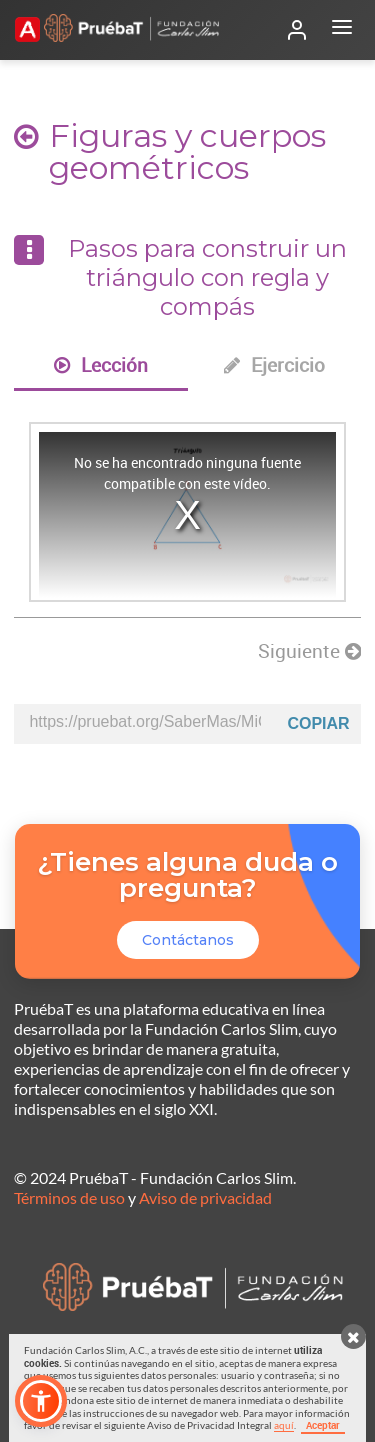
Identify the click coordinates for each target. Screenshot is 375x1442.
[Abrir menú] (342, 30)
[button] (41, 1401)
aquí (284, 1425)
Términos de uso (69, 1197)
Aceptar (323, 1425)
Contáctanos (188, 940)
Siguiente (309, 651)
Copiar (318, 723)
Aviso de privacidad (205, 1197)
